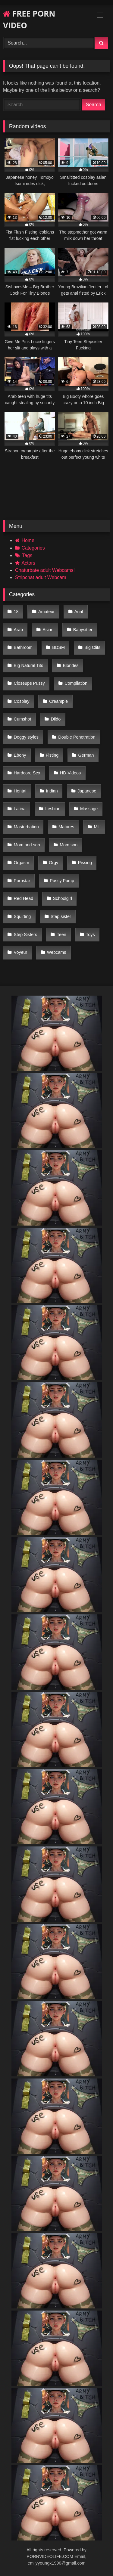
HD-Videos (70, 772)
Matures (66, 826)
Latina (20, 808)
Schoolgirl (62, 898)
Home (27, 540)
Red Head (23, 898)
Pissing (85, 862)
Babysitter (83, 629)
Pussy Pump (62, 880)
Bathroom (23, 647)
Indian (52, 791)
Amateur (46, 611)
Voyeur (20, 952)
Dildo (56, 719)
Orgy (53, 862)
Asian (47, 629)
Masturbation (26, 826)
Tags (27, 555)
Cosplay (22, 701)
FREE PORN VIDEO (29, 19)
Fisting (52, 755)
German (86, 755)
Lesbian (52, 808)
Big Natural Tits (28, 665)
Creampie (58, 701)
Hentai (20, 791)
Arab (18, 629)
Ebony (20, 755)
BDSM (58, 647)
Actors (28, 563)
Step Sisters (25, 934)
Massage (89, 808)
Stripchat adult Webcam (40, 577)
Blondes (71, 665)
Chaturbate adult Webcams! (45, 570)
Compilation (75, 683)
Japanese (86, 791)
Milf (97, 826)
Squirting (22, 916)
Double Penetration (76, 737)
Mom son (68, 844)
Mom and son (27, 844)
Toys (90, 934)
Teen (61, 934)
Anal (78, 611)
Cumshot (22, 719)
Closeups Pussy (29, 683)
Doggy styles (26, 737)
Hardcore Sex (27, 772)
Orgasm (21, 862)
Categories (33, 547)
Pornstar (22, 880)
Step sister (61, 916)
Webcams (56, 952)
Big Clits (92, 647)
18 (16, 611)
